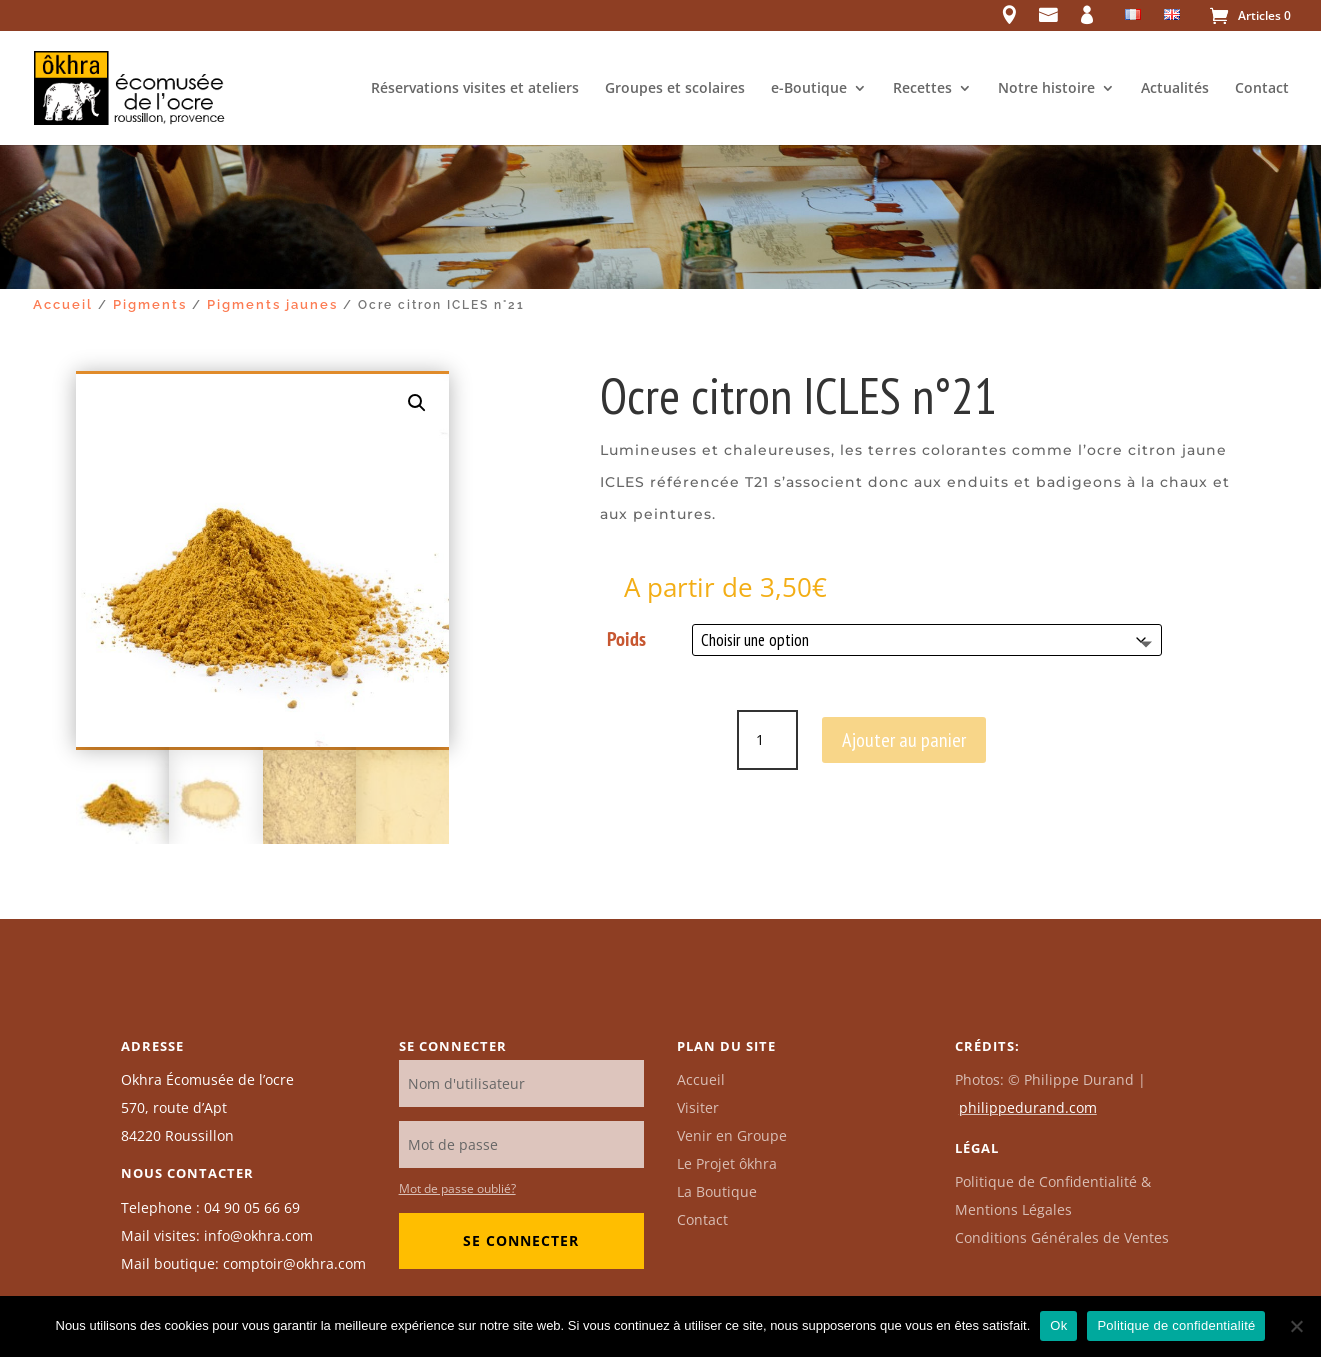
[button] (417, 403)
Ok (1058, 1325)
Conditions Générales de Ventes (1062, 1237)
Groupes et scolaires (675, 89)
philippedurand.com (1028, 1107)
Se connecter (521, 1240)
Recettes (922, 89)
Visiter (698, 1107)
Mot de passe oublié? (457, 1188)
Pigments (150, 304)
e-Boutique (809, 89)
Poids (626, 639)
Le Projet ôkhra (727, 1163)
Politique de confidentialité (1176, 1325)
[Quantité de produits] (767, 740)
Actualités (1175, 89)
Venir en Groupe (732, 1135)
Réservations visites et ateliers (475, 89)
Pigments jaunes (272, 304)
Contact (1262, 89)
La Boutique (717, 1191)
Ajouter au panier (904, 740)
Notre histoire (1046, 89)
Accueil (63, 304)
